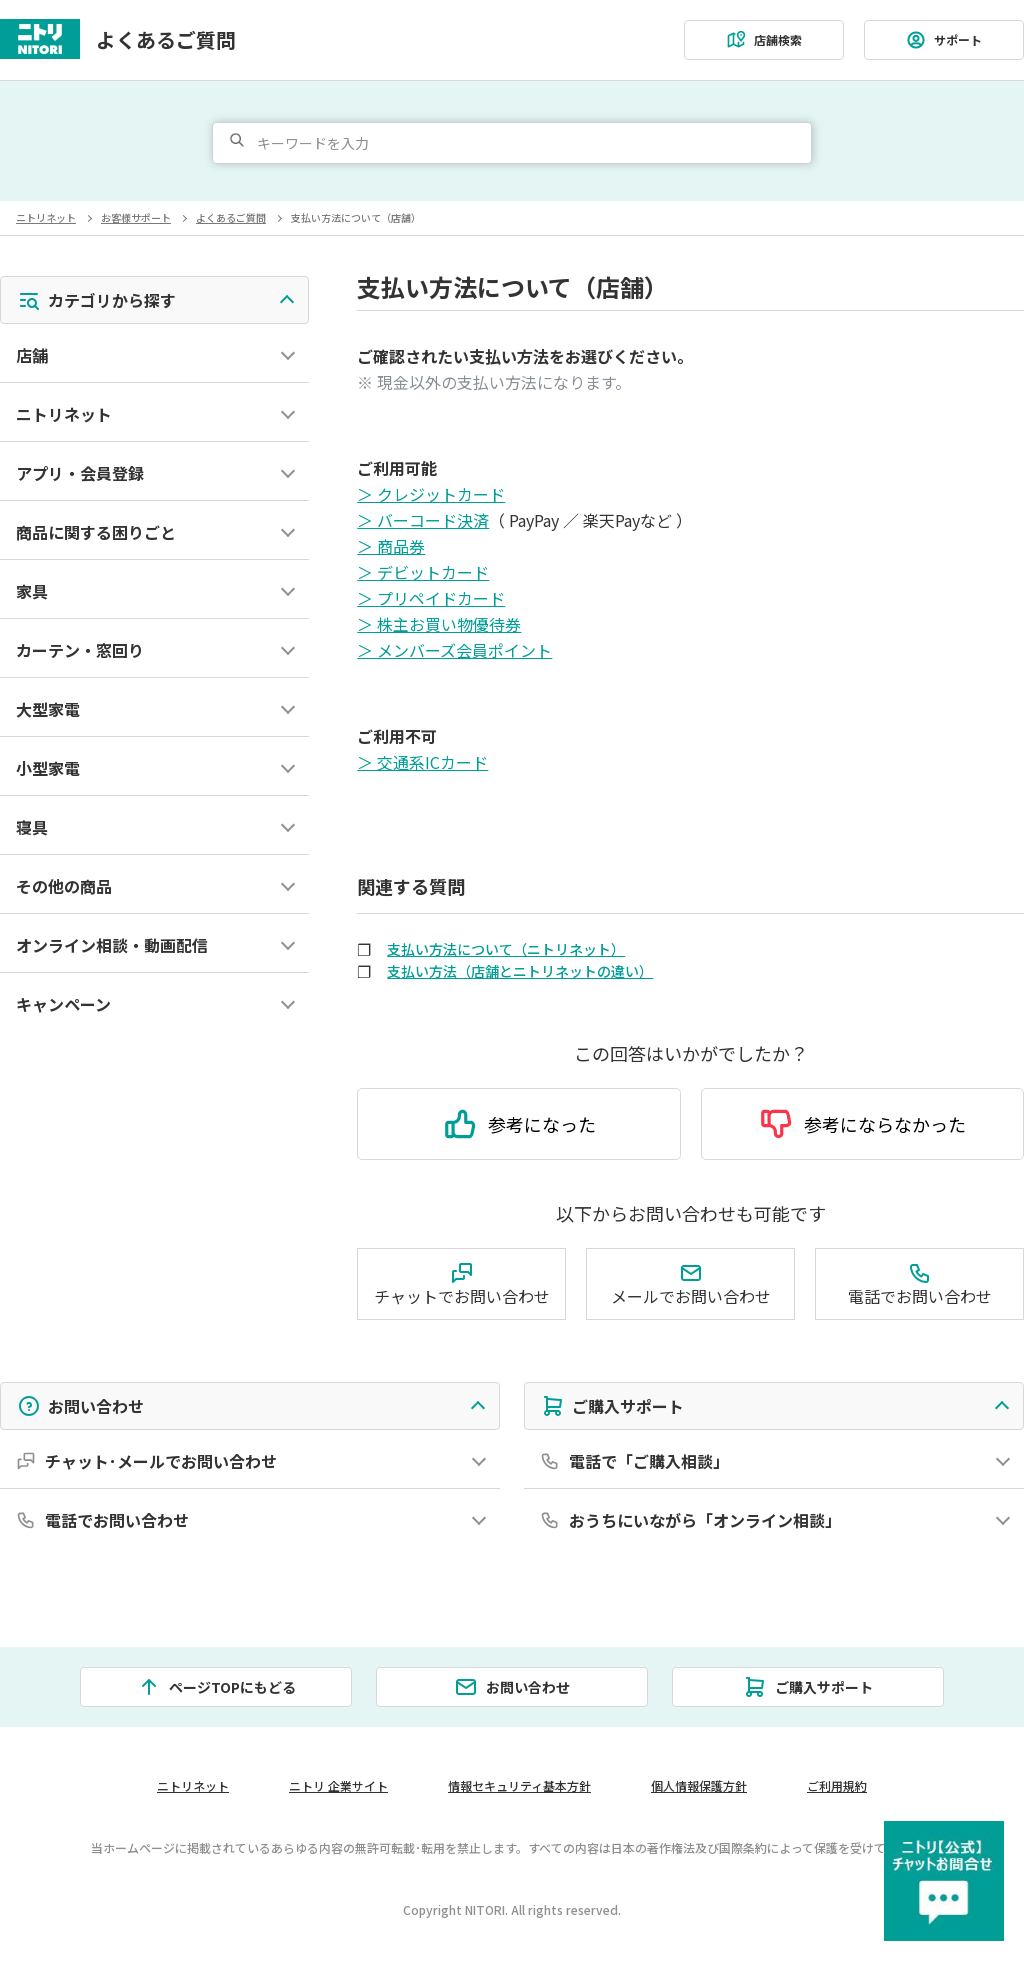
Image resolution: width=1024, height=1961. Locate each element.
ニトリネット (46, 217)
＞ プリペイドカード (431, 598)
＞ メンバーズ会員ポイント (454, 650)
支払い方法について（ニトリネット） (506, 949)
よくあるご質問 (166, 40)
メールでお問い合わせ (691, 1284)
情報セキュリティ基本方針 (519, 1785)
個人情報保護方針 (699, 1785)
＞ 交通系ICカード (422, 762)
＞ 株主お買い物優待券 (439, 624)
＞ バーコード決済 (423, 520)
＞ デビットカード (423, 572)
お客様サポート (136, 217)
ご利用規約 (837, 1785)
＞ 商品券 (391, 546)
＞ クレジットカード (431, 494)
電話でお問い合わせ (920, 1284)
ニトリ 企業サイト (338, 1785)
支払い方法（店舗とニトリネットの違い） (520, 971)
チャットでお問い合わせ (462, 1284)
